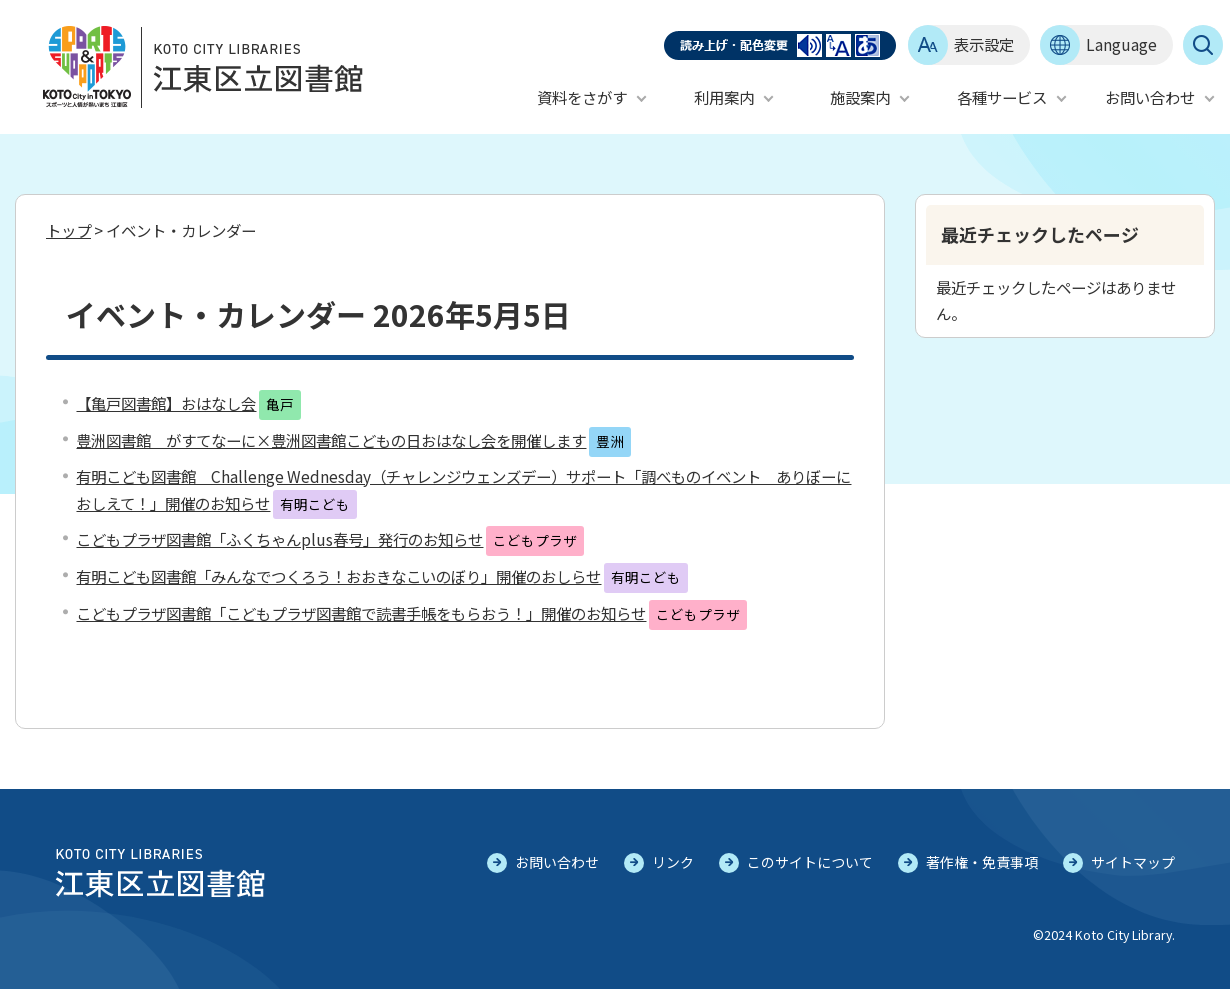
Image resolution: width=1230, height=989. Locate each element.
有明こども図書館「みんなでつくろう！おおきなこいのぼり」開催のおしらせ (338, 576)
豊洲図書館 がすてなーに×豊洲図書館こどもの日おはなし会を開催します (331, 440)
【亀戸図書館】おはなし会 (166, 403)
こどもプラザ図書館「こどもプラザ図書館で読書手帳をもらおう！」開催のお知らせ (361, 613)
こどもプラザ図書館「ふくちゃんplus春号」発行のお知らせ (279, 539)
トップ (68, 230)
